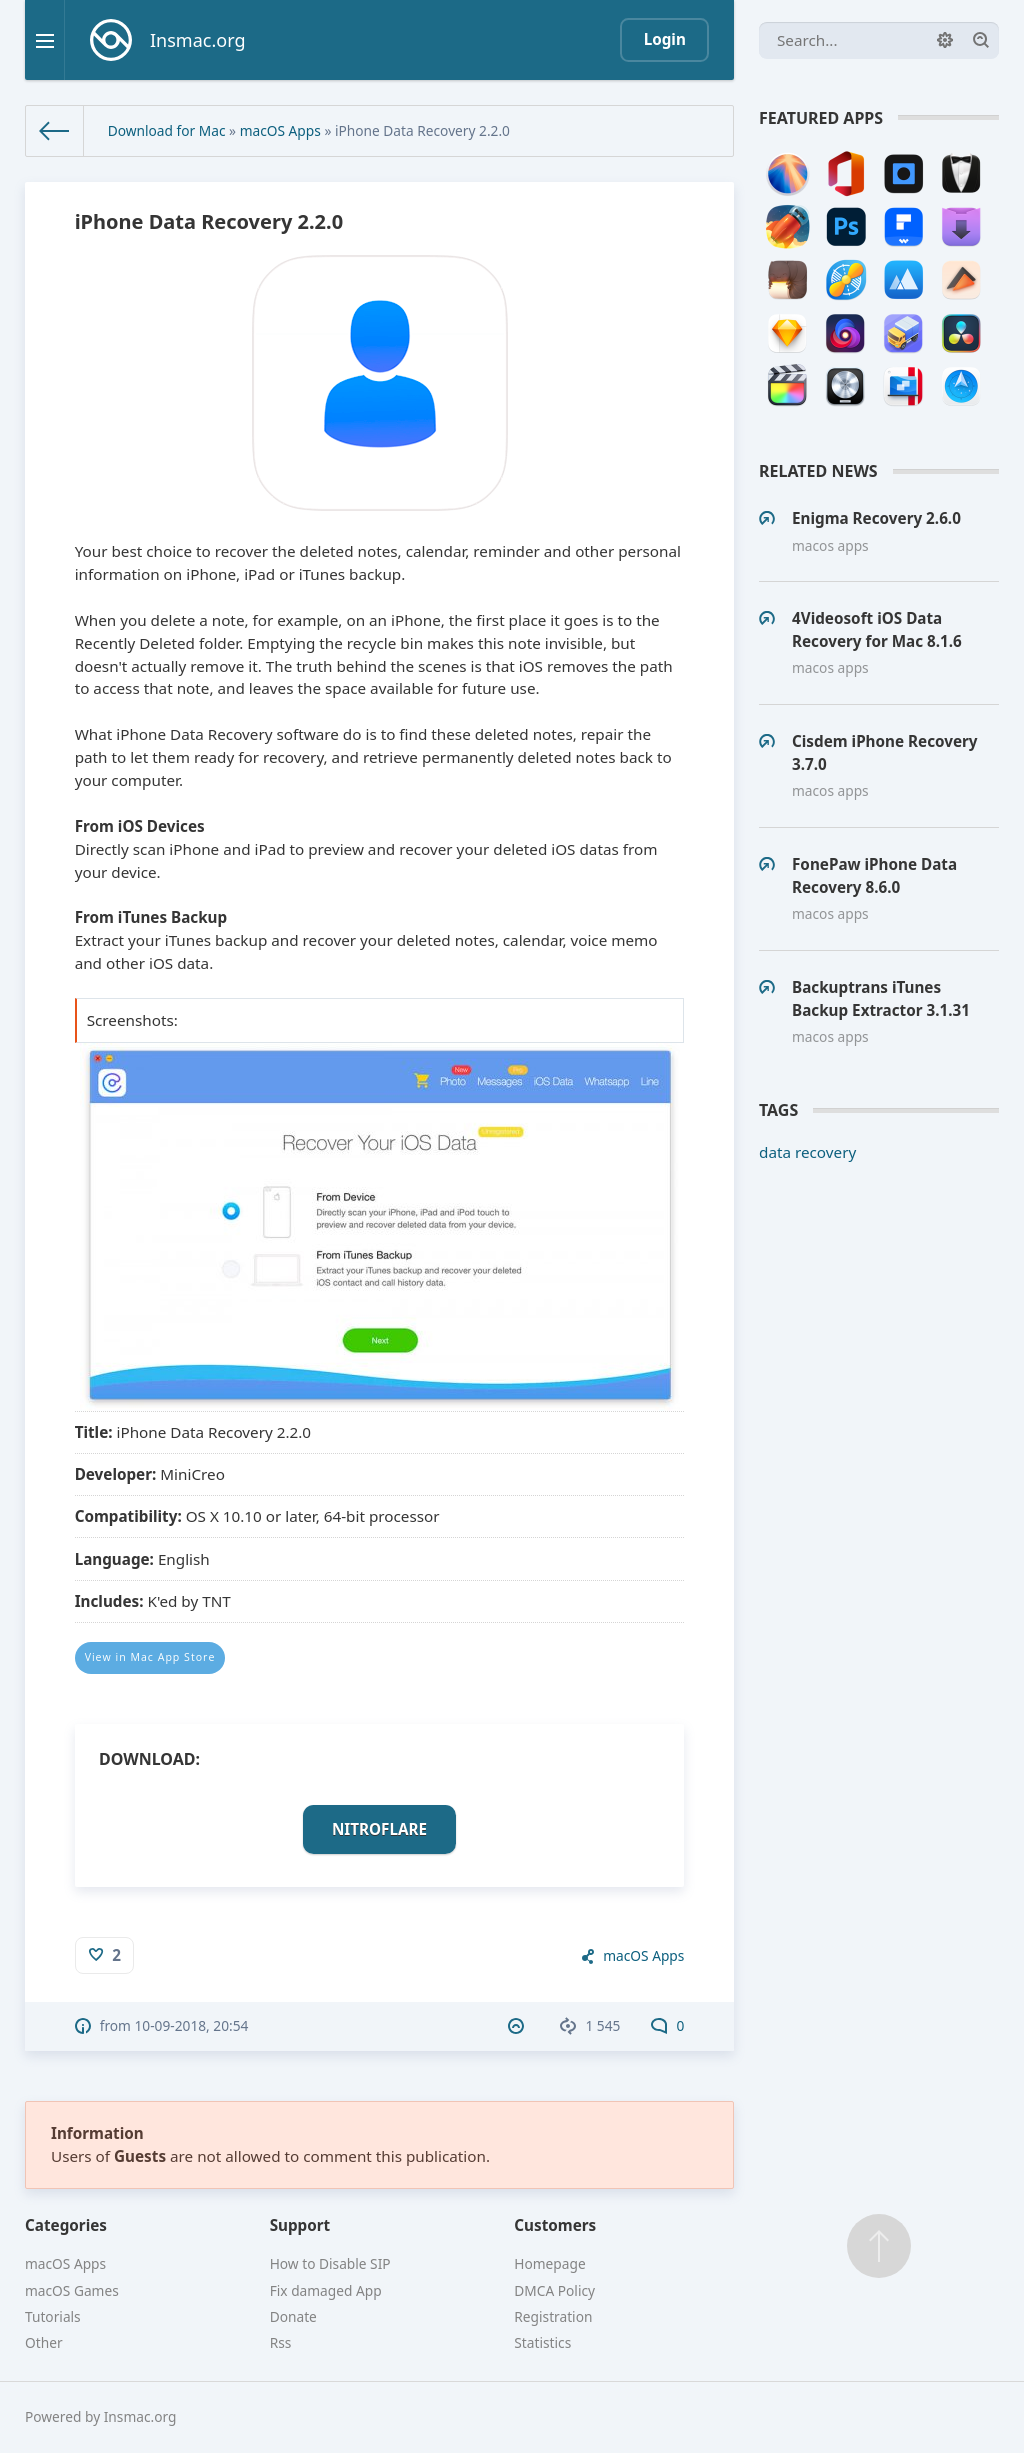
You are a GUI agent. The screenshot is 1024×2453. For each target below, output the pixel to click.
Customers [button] (555, 2225)
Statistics (542, 2342)
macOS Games (72, 2290)
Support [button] (300, 2225)
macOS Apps (280, 130)
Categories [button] (66, 2225)
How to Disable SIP (330, 2263)
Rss (281, 2342)
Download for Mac (167, 130)
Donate (293, 2316)
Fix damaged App (326, 2290)
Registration (553, 2316)
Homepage (549, 2263)
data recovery (807, 1152)
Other (44, 2342)
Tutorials (53, 2316)
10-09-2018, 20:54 (192, 2025)
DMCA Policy (554, 2290)
